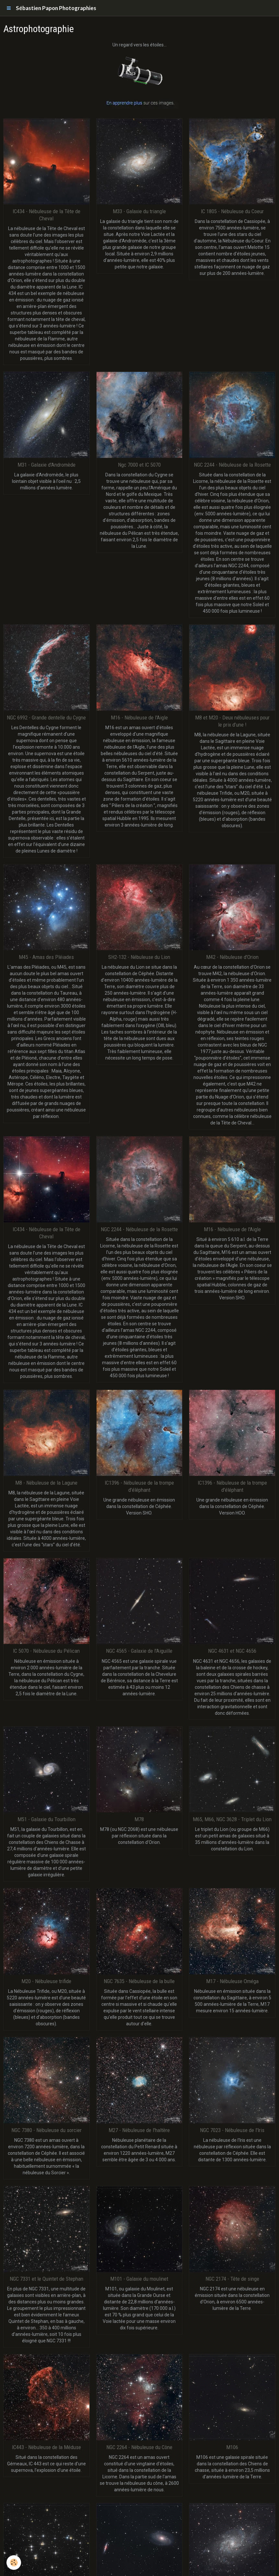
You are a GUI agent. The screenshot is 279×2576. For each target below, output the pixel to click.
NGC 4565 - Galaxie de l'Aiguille (139, 1651)
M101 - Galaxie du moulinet (139, 2278)
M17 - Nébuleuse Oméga (232, 1981)
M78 (139, 1819)
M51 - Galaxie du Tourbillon (46, 1819)
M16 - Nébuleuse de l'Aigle (139, 717)
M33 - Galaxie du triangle (139, 211)
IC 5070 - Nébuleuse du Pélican (46, 1651)
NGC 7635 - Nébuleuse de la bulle (139, 1981)
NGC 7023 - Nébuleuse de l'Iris (232, 2130)
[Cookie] (13, 2562)
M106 (232, 2447)
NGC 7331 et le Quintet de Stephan (46, 2278)
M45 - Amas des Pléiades (46, 957)
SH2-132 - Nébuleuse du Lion (139, 957)
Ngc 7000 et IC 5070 (139, 464)
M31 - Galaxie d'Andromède (46, 464)
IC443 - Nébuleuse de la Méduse (46, 2447)
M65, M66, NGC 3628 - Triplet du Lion (232, 1819)
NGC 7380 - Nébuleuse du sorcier (46, 2130)
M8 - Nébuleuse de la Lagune (46, 1482)
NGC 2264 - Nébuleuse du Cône (139, 2447)
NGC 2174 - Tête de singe (232, 2278)
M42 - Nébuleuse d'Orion (232, 957)
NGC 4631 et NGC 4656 (232, 1651)
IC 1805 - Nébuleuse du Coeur (232, 211)
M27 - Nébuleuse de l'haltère (139, 2130)
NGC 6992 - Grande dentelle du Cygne (46, 717)
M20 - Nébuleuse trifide (46, 1981)
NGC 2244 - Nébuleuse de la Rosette (232, 464)
